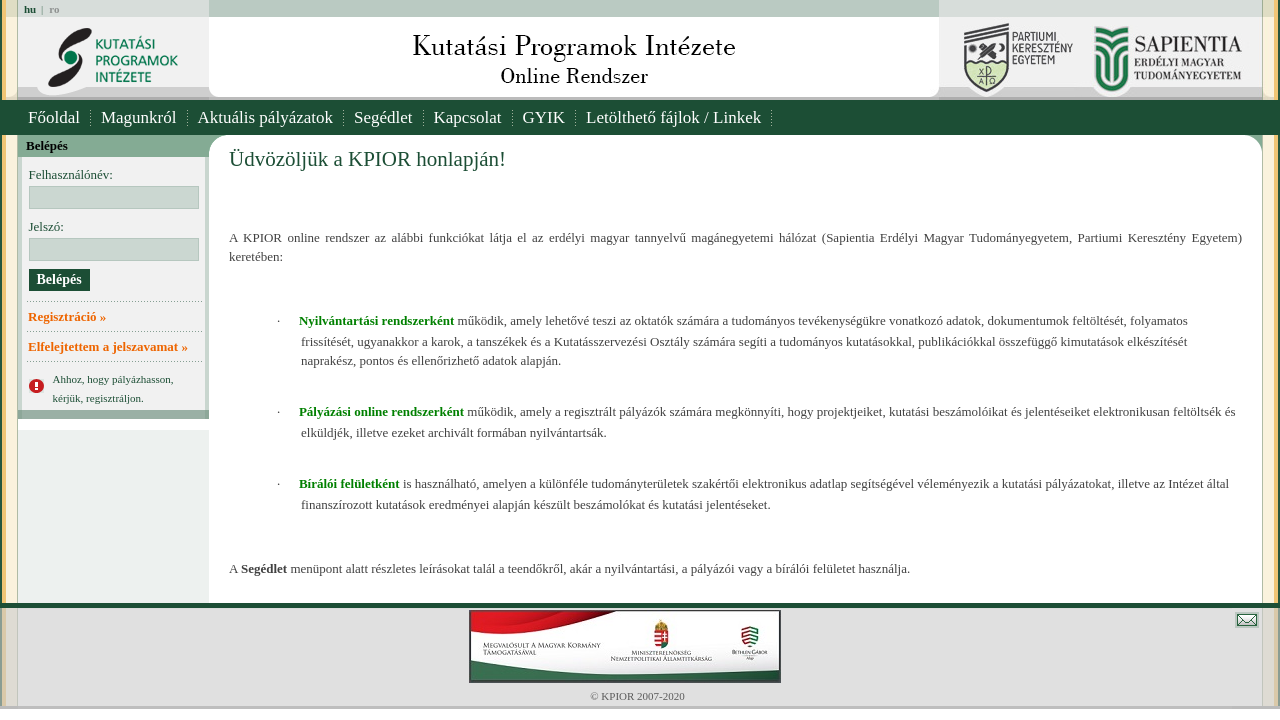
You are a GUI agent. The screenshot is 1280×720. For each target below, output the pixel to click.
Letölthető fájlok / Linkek (673, 117)
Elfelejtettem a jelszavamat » (108, 346)
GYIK (544, 117)
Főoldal (54, 117)
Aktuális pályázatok (266, 117)
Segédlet (383, 117)
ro (54, 9)
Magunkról (139, 117)
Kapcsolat (468, 117)
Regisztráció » (67, 316)
